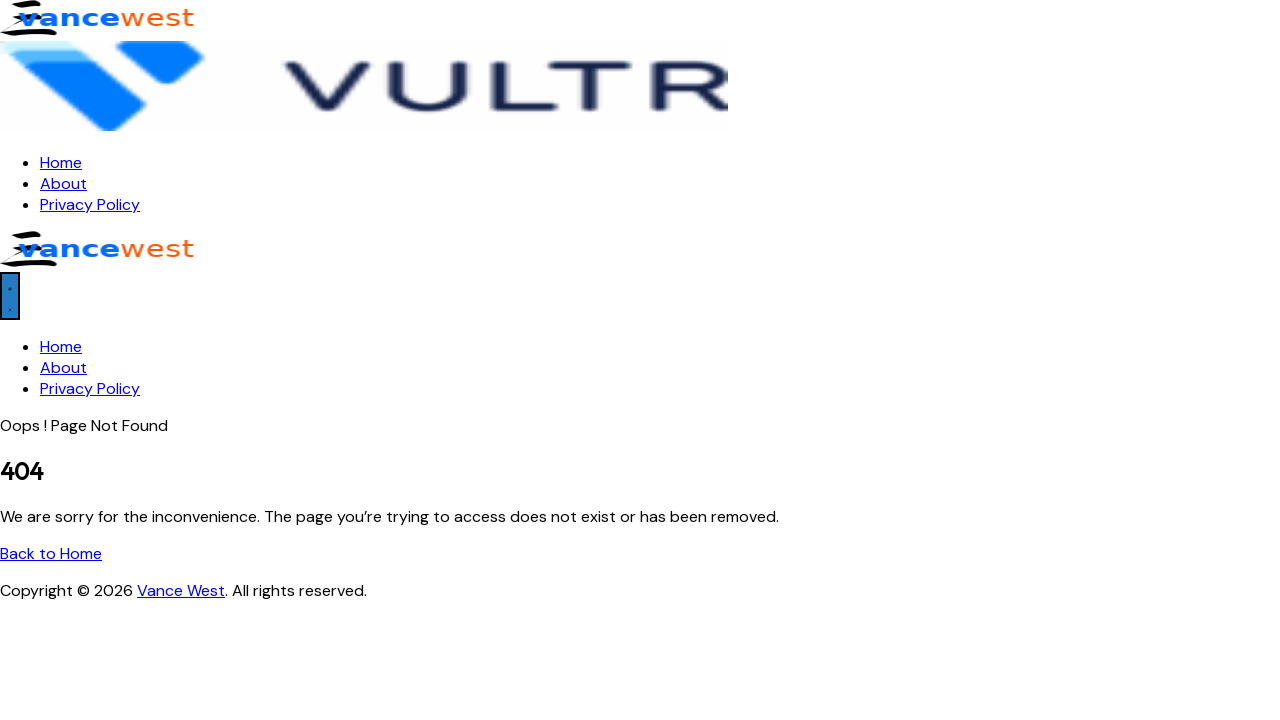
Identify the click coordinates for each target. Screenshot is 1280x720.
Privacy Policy (90, 204)
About (63, 183)
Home (61, 162)
